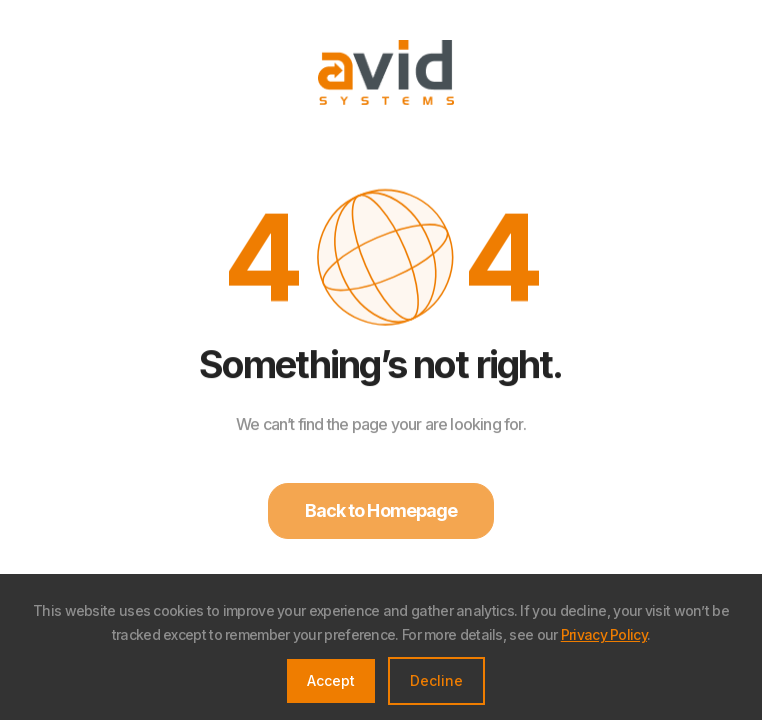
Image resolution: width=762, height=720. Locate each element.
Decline (436, 680)
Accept (331, 680)
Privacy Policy (604, 634)
